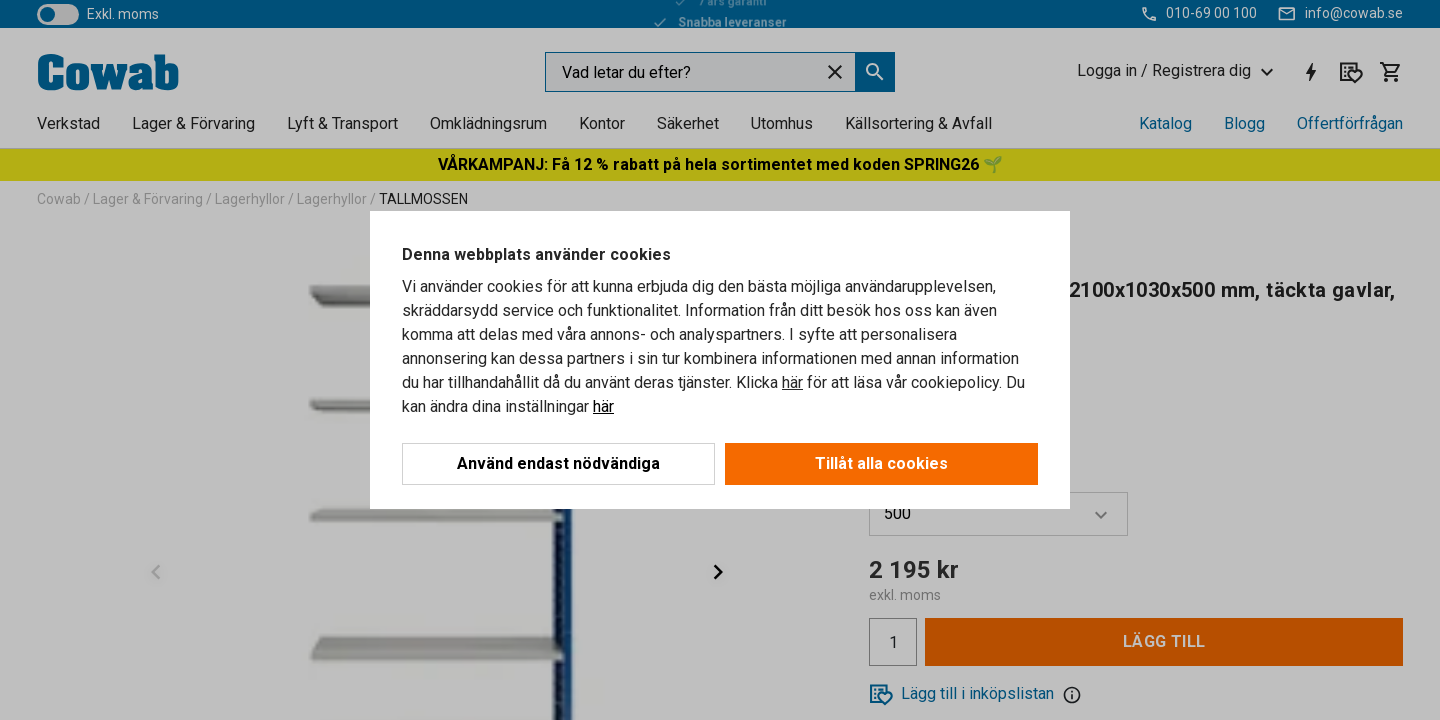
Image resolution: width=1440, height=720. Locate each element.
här (792, 382)
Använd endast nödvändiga (558, 463)
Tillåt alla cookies (881, 463)
